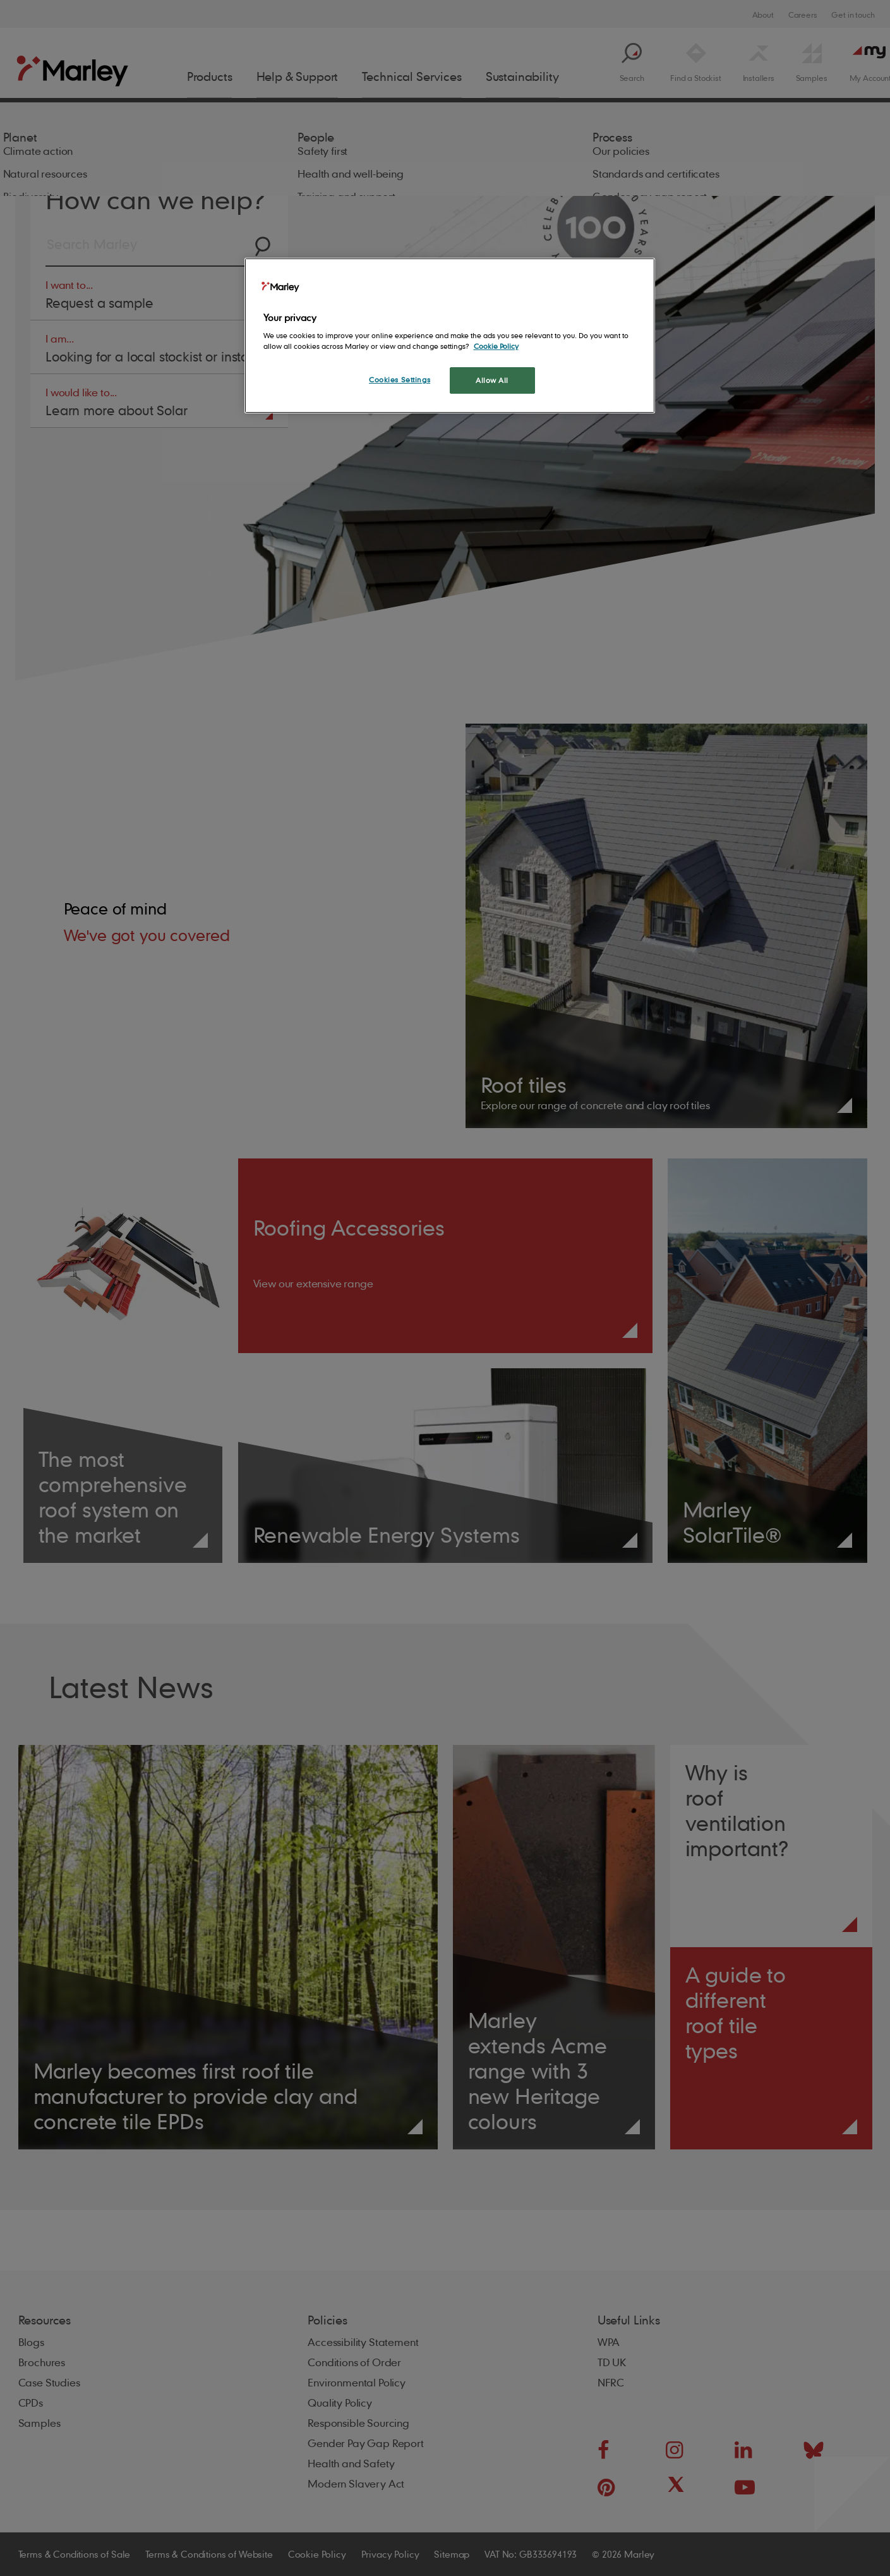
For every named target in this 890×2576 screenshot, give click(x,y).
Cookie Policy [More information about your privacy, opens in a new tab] (496, 346)
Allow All (492, 380)
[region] (449, 336)
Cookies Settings (399, 379)
